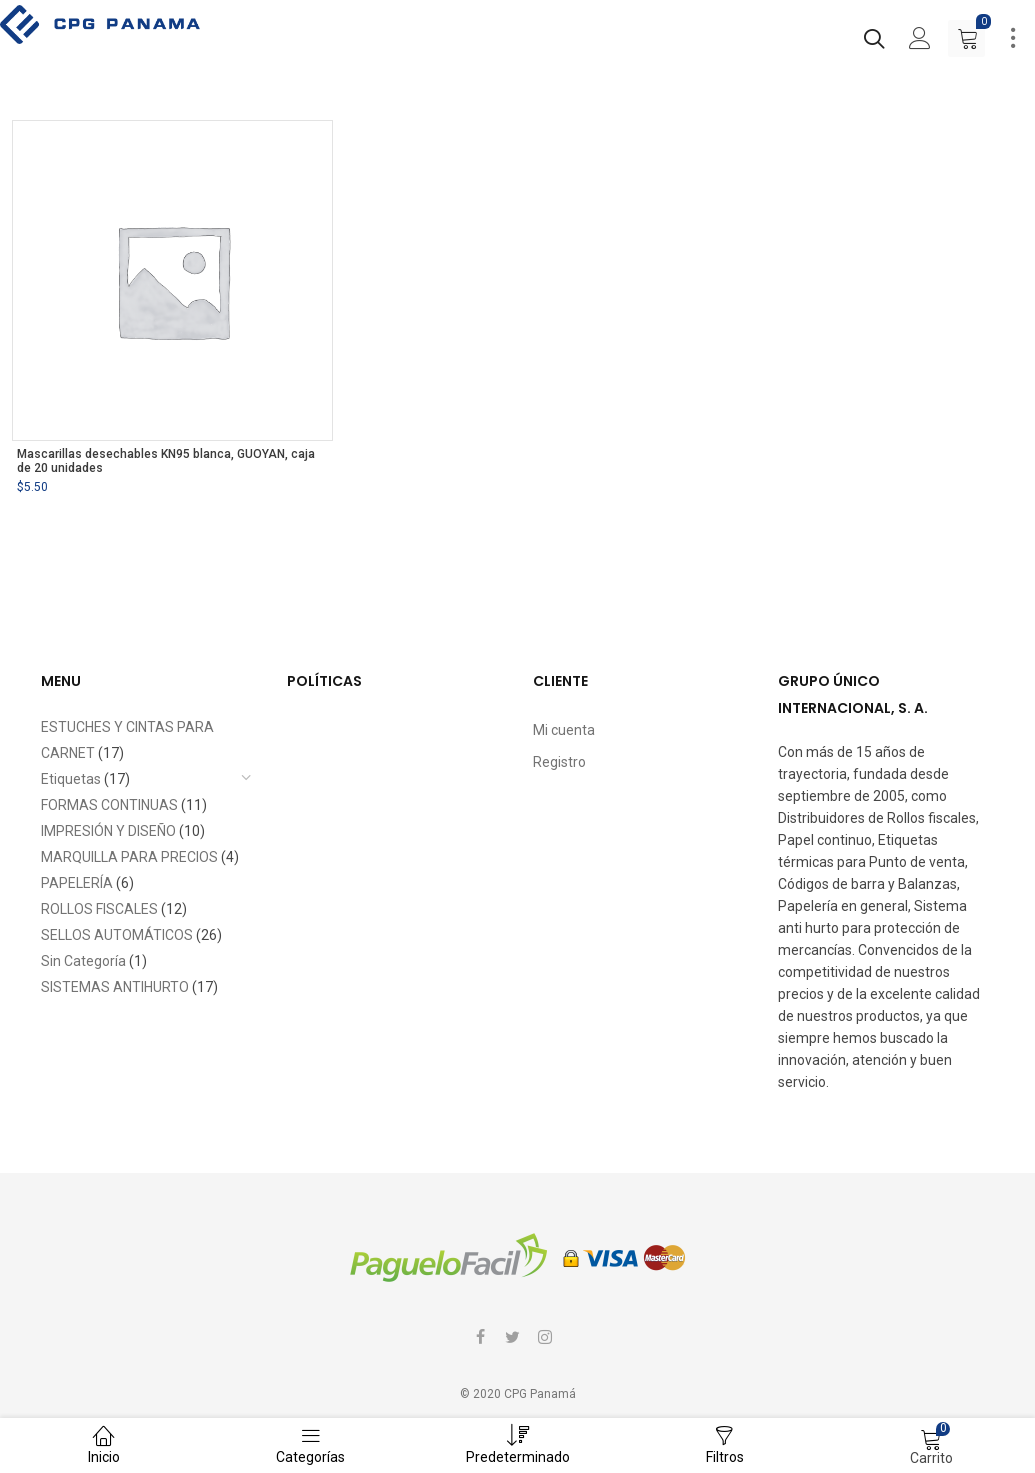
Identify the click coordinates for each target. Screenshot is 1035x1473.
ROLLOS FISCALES (99, 909)
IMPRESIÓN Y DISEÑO (108, 831)
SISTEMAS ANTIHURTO (115, 987)
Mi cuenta (564, 730)
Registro (559, 762)
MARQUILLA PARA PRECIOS (129, 857)
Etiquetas (71, 779)
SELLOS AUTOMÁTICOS (117, 935)
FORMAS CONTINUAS (109, 805)
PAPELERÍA (77, 883)
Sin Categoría (83, 961)
